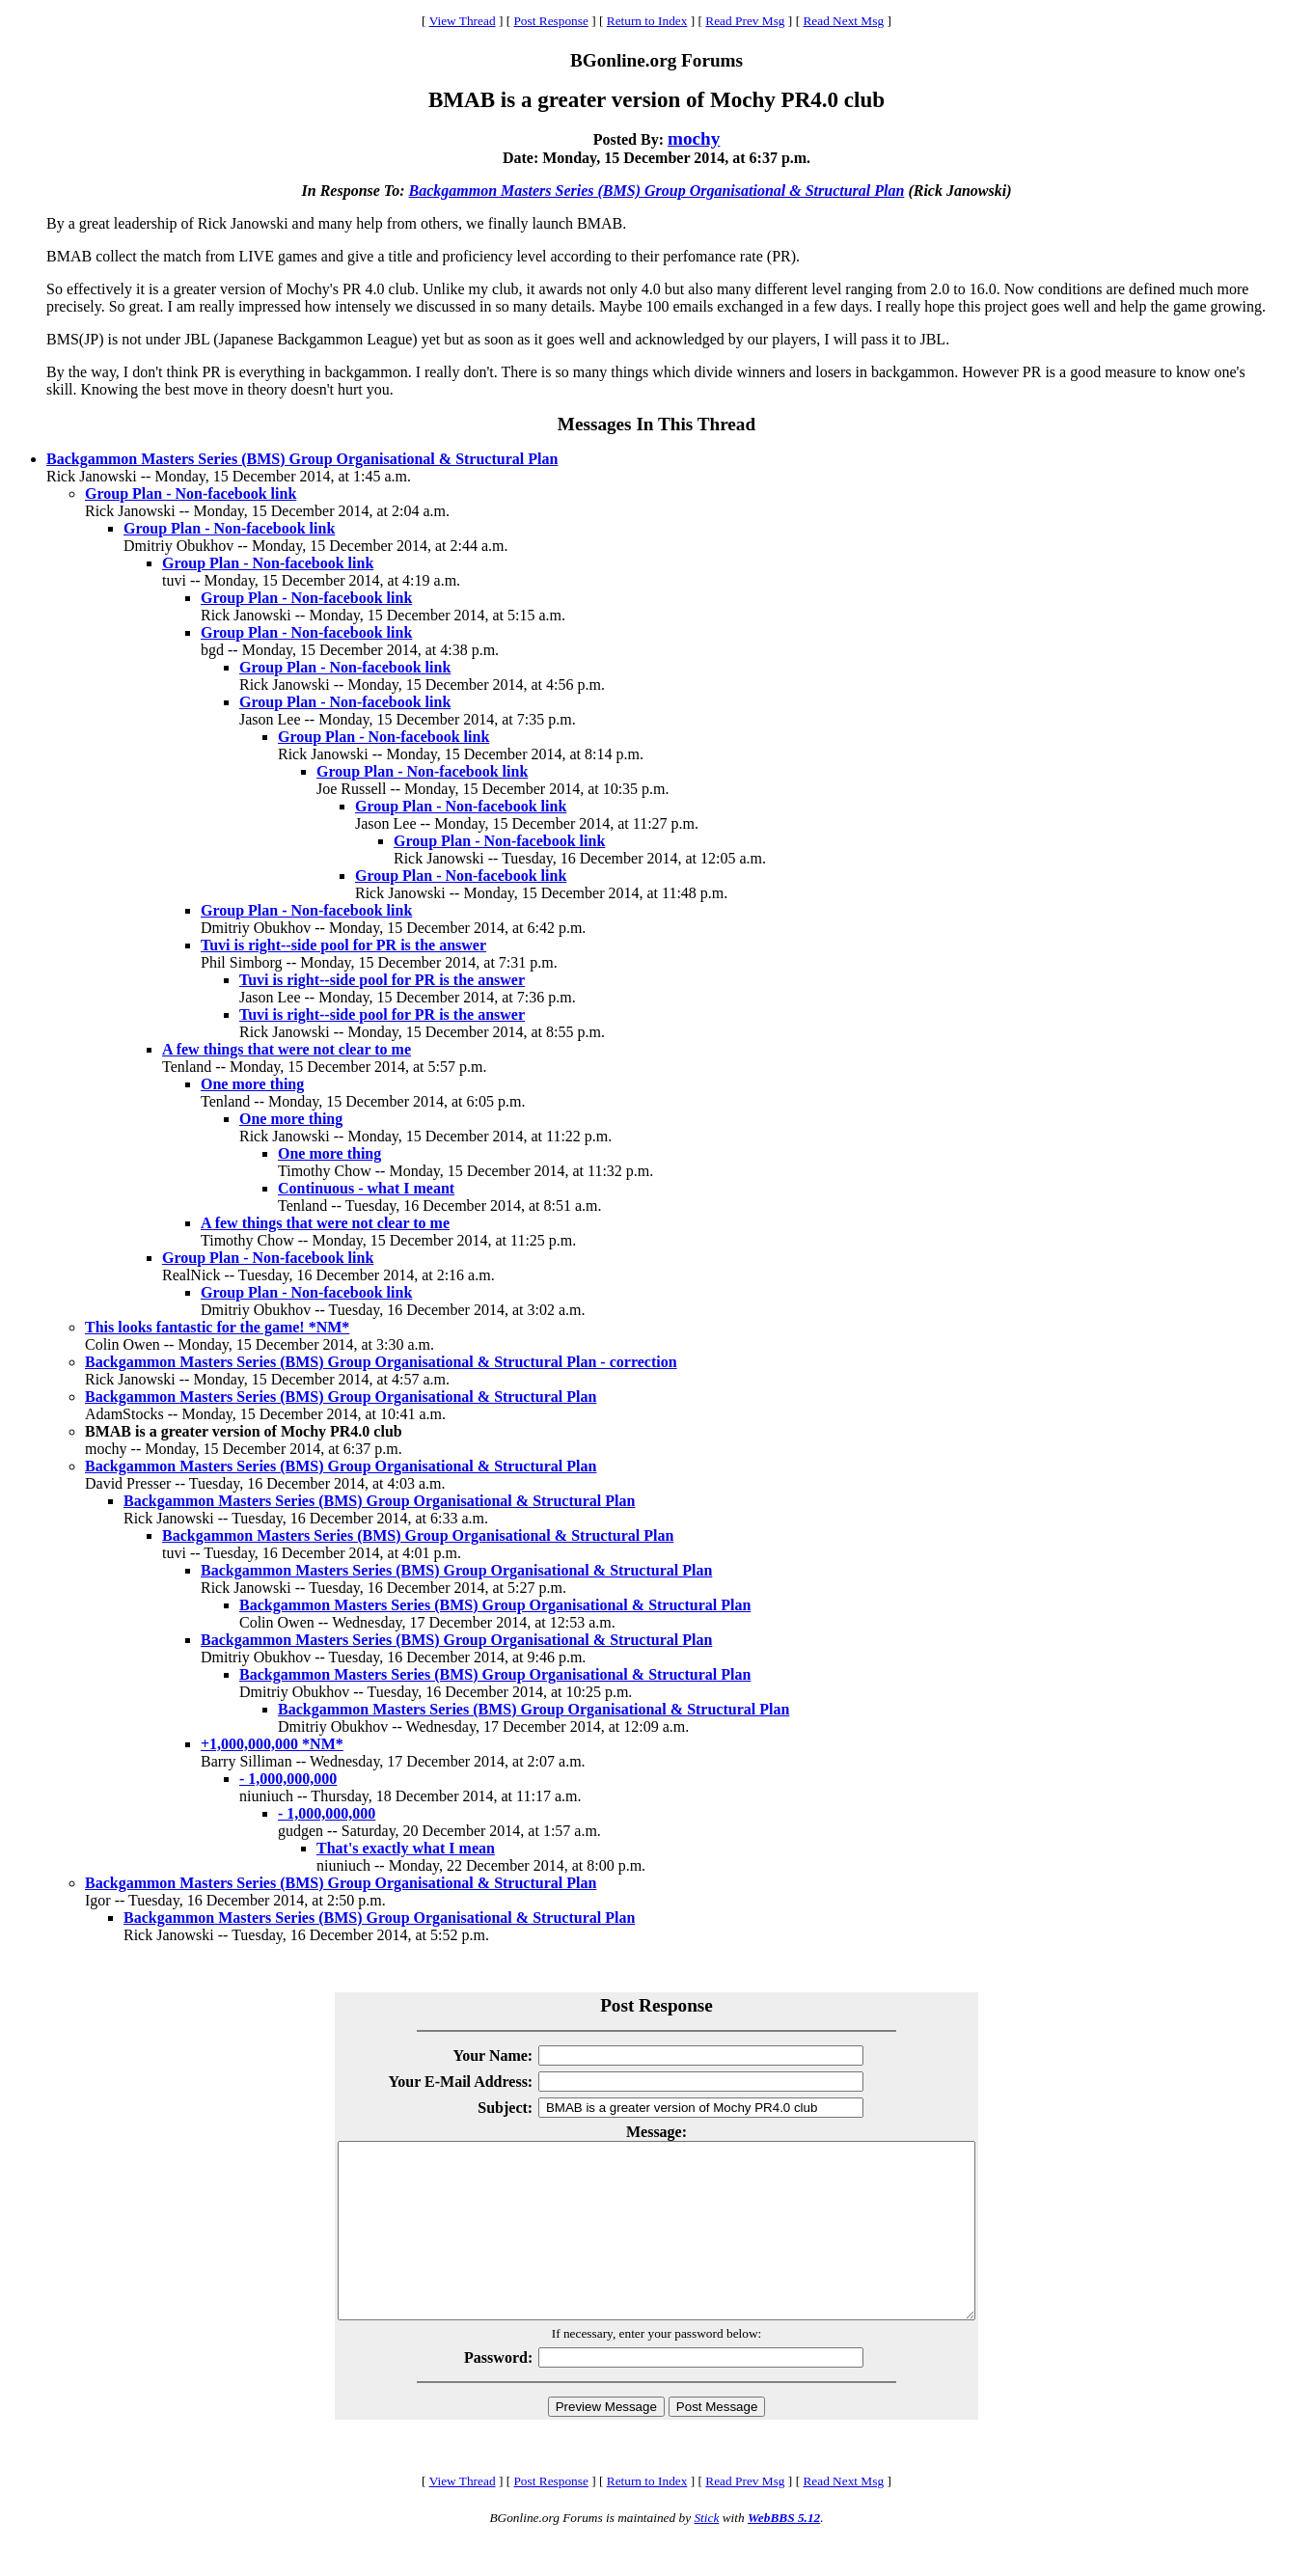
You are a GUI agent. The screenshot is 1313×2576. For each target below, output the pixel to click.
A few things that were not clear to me (286, 1049)
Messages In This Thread (656, 424)
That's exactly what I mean (405, 1848)
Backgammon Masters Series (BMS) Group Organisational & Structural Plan (656, 190)
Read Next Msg (843, 21)
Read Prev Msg (744, 21)
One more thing (252, 1084)
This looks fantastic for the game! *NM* (217, 1327)
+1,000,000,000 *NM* (272, 1744)
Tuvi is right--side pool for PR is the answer (343, 945)
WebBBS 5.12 (784, 2552)
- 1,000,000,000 (288, 1778)
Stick (706, 2552)
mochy (694, 138)
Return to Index (647, 21)
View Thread (462, 21)
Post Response (550, 21)
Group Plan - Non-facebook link (190, 493)
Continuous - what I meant (366, 1188)
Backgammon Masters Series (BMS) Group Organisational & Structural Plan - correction (381, 1362)
